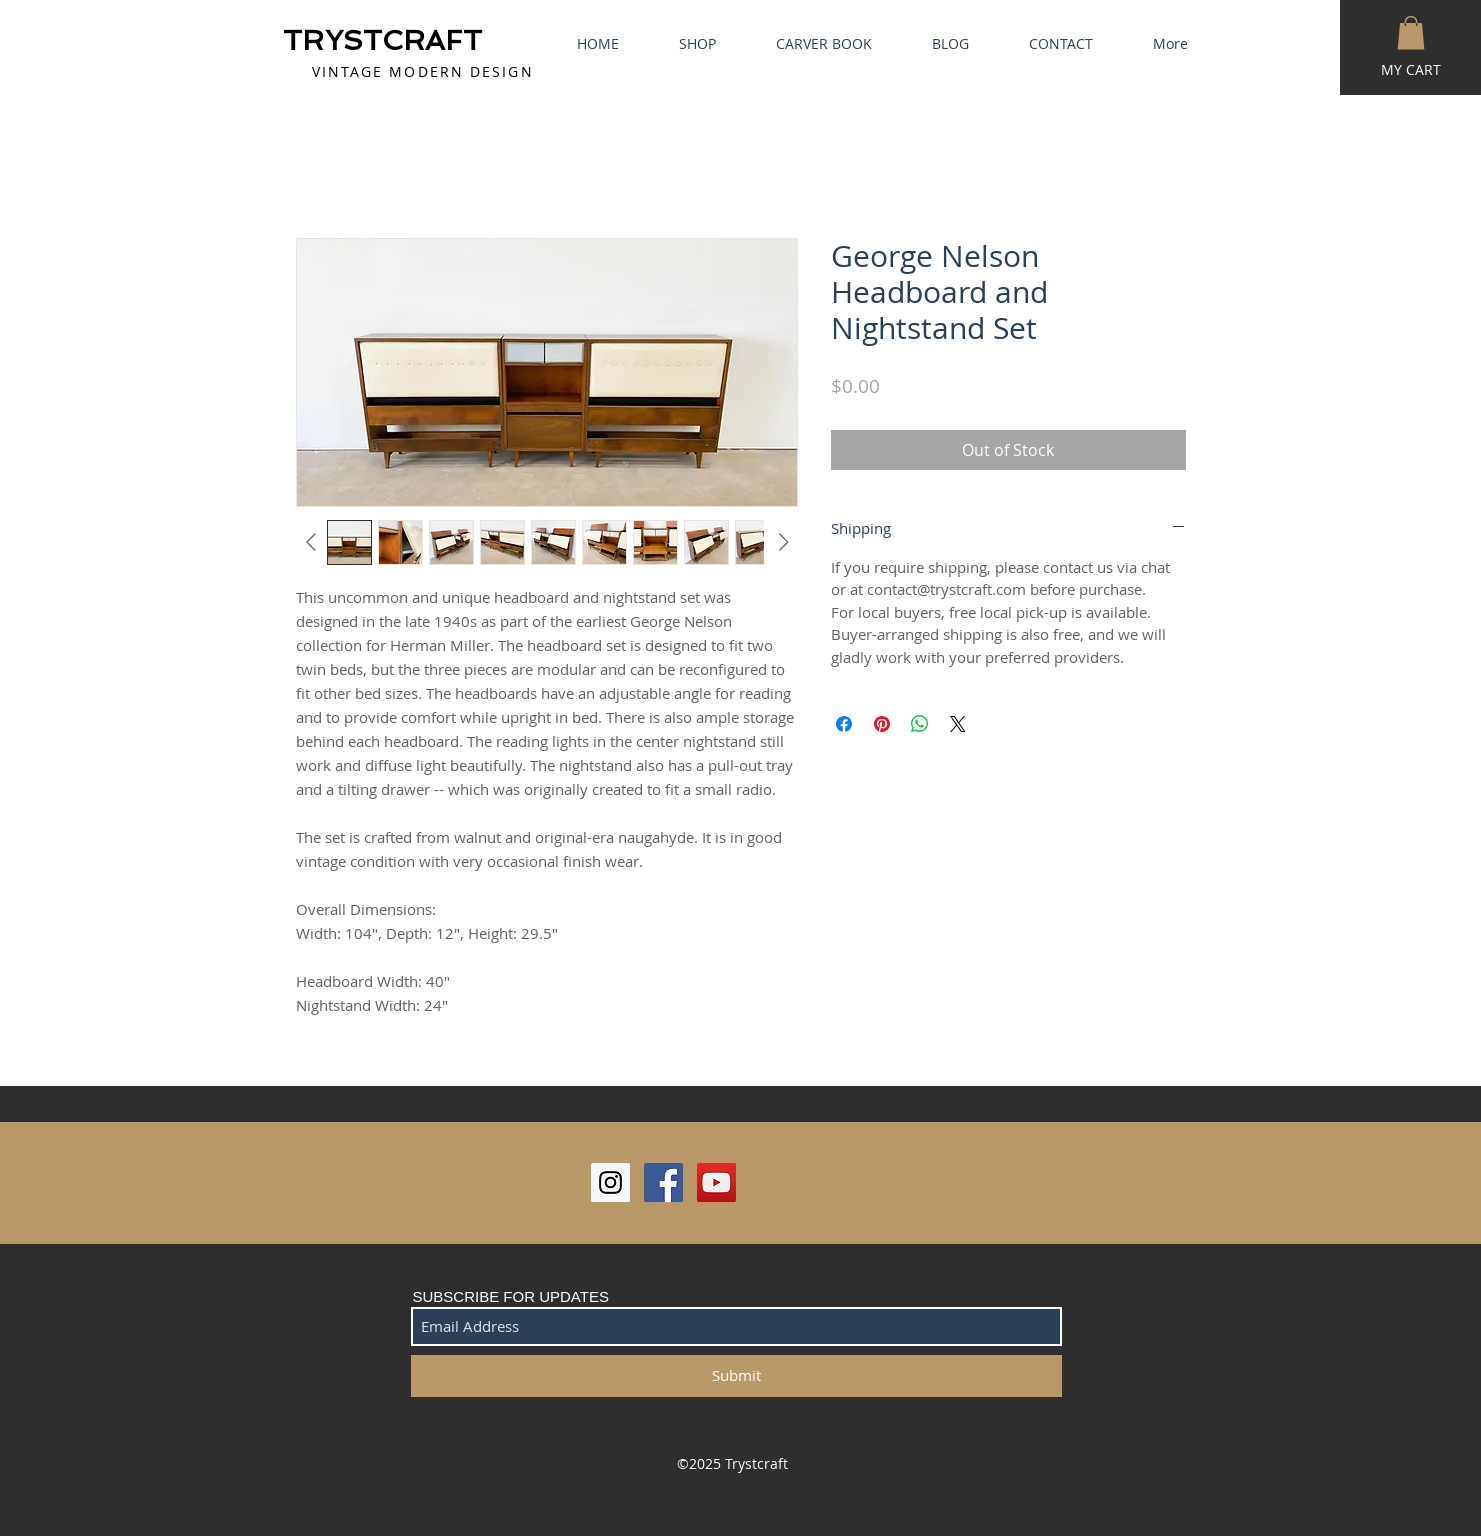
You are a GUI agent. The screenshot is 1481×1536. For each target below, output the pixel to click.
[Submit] (736, 1376)
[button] (1411, 32)
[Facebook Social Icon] (663, 1182)
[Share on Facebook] (844, 724)
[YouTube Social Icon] (716, 1182)
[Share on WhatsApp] (920, 724)
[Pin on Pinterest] (882, 724)
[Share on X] (958, 724)
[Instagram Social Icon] (610, 1182)
